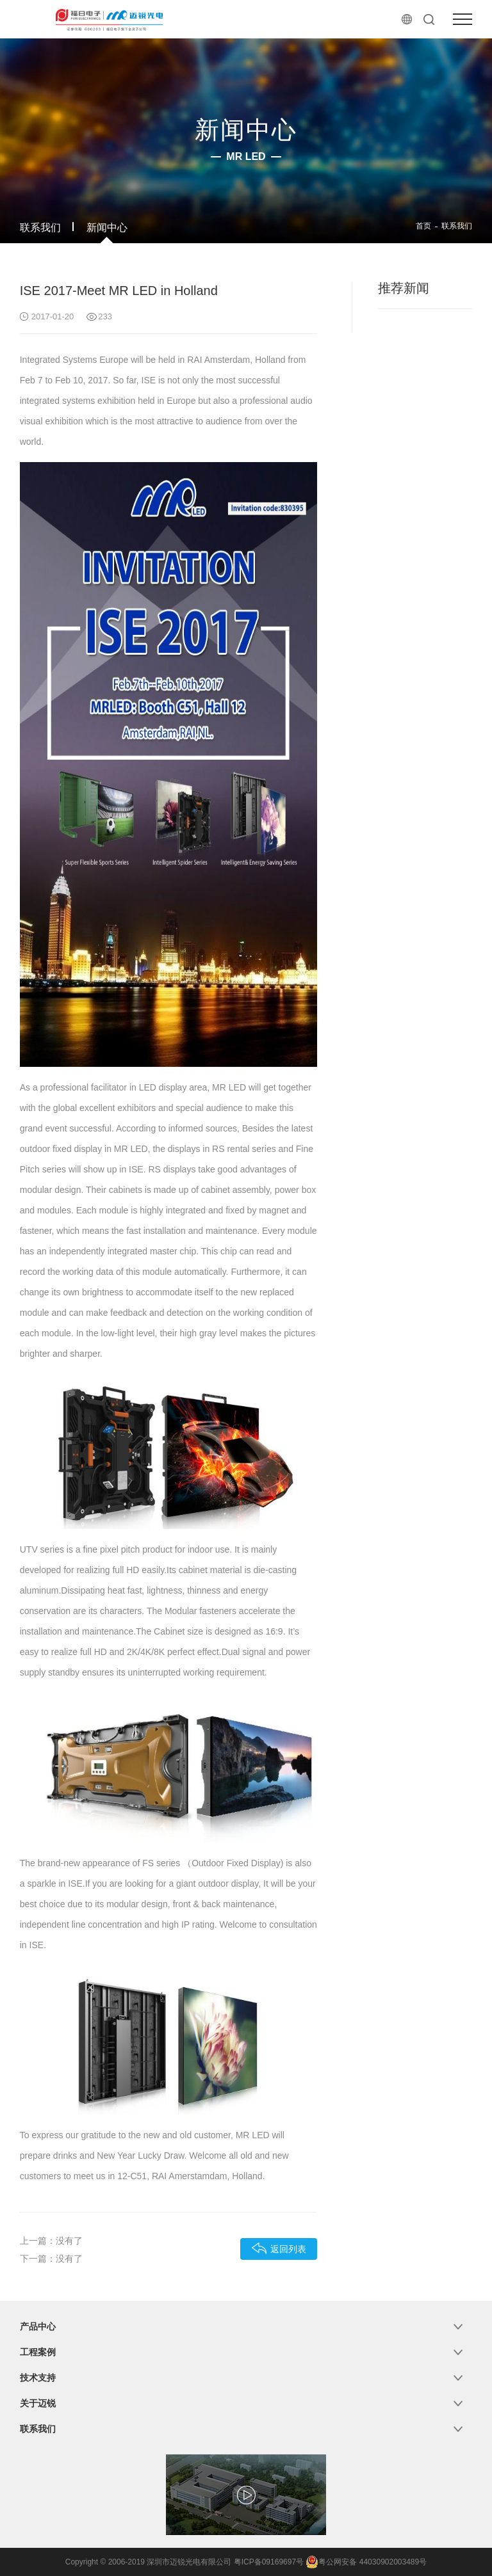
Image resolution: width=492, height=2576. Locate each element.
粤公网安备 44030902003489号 (366, 2562)
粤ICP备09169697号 (269, 2561)
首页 (423, 225)
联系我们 (40, 227)
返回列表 (279, 2248)
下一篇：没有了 (51, 2258)
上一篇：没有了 (51, 2241)
